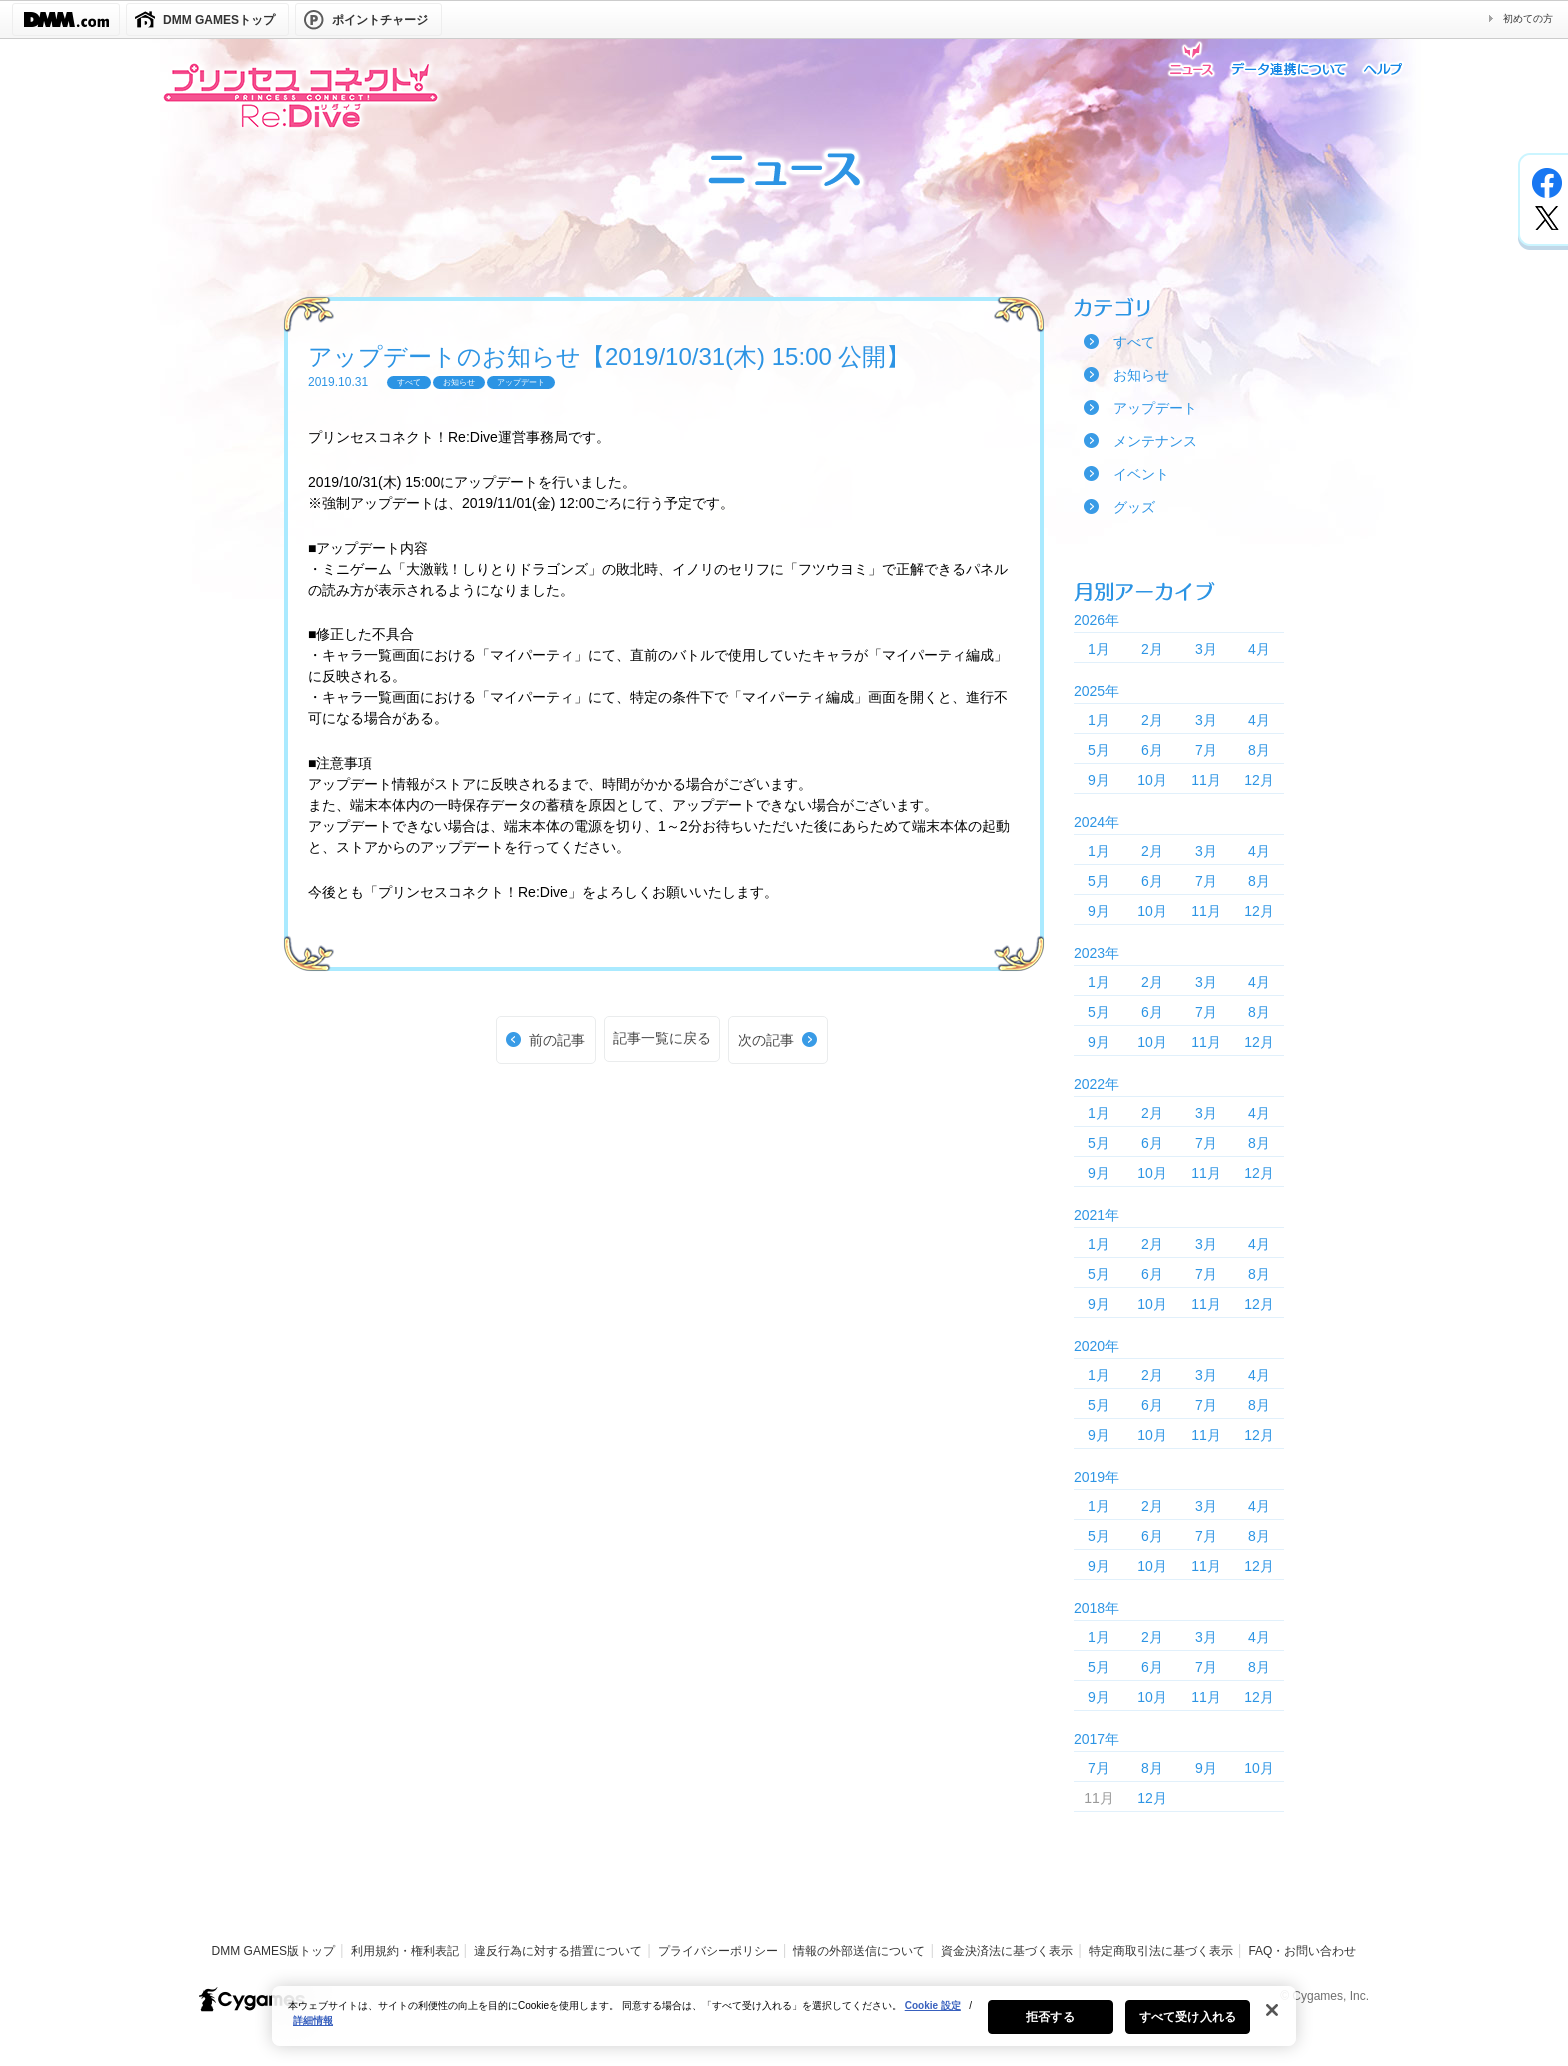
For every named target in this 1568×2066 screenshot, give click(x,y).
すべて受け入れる (1187, 2025)
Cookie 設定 (933, 2013)
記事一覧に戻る (662, 1038)
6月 (1152, 750)
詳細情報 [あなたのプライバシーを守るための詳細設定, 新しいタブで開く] (313, 2028)
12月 (1259, 780)
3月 (1206, 649)
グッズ (1134, 507)
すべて (1134, 342)
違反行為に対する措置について (558, 1951)
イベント (1141, 474)
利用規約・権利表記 (405, 1951)
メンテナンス (1155, 441)
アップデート (1155, 408)
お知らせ (1141, 375)
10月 (1152, 780)
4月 (1259, 649)
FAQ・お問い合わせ (1302, 1951)
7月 (1206, 750)
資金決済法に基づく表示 (1007, 1951)
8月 (1259, 750)
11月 (1206, 780)
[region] (784, 2024)
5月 (1099, 750)
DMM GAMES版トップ (273, 1951)
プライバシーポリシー (718, 1951)
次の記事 (766, 1040)
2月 (1152, 649)
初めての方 (1528, 18)
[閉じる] (1272, 2018)
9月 (1099, 780)
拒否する (1050, 2025)
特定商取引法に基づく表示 (1161, 1951)
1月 (1099, 649)
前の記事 (557, 1040)
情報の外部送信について (859, 1951)
